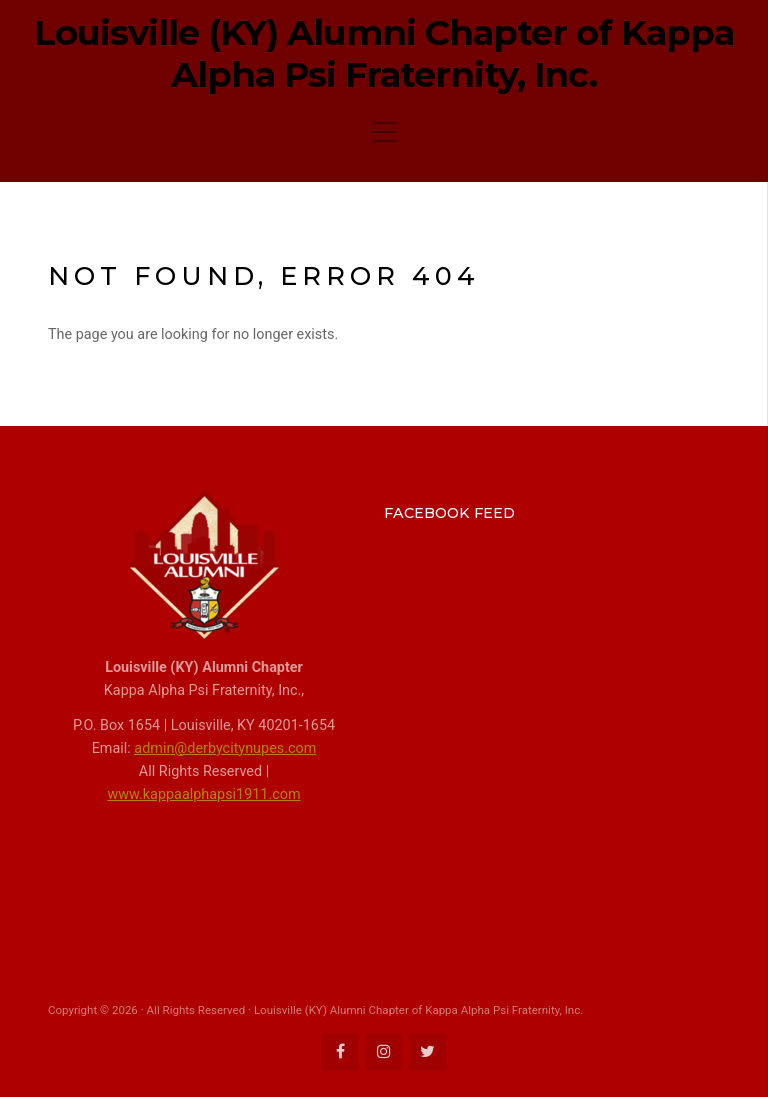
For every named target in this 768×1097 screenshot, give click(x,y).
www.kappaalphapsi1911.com (203, 794)
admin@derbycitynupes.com (225, 748)
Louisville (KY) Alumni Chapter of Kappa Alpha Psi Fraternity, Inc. (384, 54)
